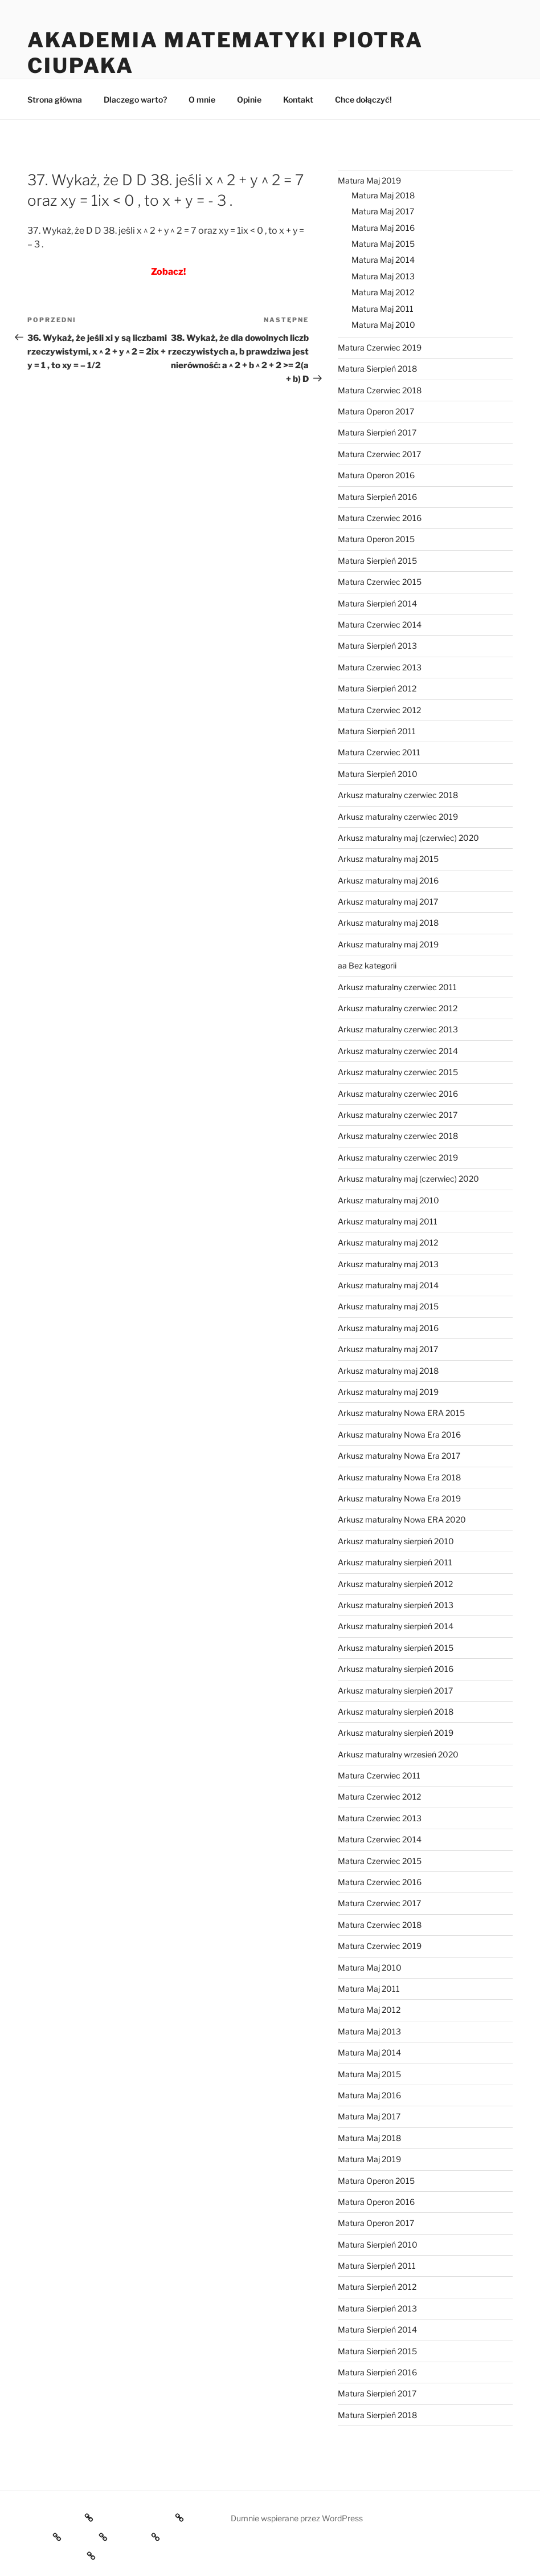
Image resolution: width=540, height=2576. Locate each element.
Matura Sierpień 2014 (377, 603)
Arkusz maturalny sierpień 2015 (395, 1648)
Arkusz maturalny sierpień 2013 (395, 1605)
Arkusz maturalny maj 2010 (388, 1200)
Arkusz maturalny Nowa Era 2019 (399, 1498)
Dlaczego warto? (135, 99)
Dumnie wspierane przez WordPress (297, 2518)
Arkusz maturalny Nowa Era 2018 (399, 1477)
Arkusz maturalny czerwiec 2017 (397, 1115)
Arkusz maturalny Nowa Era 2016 (399, 1434)
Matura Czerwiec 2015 (380, 582)
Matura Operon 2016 (376, 475)
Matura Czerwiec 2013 (380, 667)
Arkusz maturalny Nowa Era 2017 (399, 1455)
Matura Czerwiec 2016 (380, 518)
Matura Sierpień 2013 (377, 645)
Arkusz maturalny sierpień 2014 (395, 1626)
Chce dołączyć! (363, 99)
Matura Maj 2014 (383, 259)
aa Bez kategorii (367, 965)
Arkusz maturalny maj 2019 (388, 944)
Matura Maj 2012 (382, 292)
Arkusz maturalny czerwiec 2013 (398, 1029)
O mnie (202, 99)
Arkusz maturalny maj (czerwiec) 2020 (408, 838)
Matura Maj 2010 (383, 324)
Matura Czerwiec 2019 (380, 347)
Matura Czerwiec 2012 (379, 710)
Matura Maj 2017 (382, 211)
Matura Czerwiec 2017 (379, 454)
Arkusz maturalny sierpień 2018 (395, 1711)
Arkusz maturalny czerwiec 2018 (398, 795)
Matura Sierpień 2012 (377, 688)
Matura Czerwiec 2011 (379, 752)
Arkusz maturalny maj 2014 (388, 1285)
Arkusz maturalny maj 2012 (388, 1242)
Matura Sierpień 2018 (377, 368)
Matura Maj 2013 (383, 276)
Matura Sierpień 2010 (378, 774)
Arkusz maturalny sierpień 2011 (395, 1562)
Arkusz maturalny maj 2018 (388, 922)
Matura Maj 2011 (382, 309)
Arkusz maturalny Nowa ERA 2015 (401, 1413)
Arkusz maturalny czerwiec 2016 (398, 1093)
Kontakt (298, 99)
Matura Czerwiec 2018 (380, 390)
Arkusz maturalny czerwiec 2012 (397, 1008)
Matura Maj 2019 (369, 180)
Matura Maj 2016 (383, 228)
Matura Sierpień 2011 (377, 731)
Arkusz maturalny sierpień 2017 (395, 1690)
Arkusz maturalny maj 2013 (388, 1264)
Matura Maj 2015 (383, 244)
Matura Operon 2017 (376, 411)
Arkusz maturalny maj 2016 (388, 880)
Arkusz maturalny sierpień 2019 (395, 1732)
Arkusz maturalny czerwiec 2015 (398, 1072)
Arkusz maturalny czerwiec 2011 (397, 987)
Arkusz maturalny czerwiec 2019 (398, 816)
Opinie (249, 99)
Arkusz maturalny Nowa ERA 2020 (402, 1519)
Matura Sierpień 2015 (377, 560)
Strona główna (54, 99)
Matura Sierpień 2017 (377, 432)
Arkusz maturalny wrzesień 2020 (398, 1754)
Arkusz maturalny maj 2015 (388, 859)
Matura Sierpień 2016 (377, 497)
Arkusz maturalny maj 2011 (387, 1221)
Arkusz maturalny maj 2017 (388, 901)
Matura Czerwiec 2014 (380, 624)
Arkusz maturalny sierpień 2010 (396, 1541)
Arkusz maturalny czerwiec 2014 (398, 1051)
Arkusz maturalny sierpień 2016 (395, 1669)
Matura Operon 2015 (376, 539)
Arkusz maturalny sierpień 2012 (395, 1584)
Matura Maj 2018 (383, 195)
